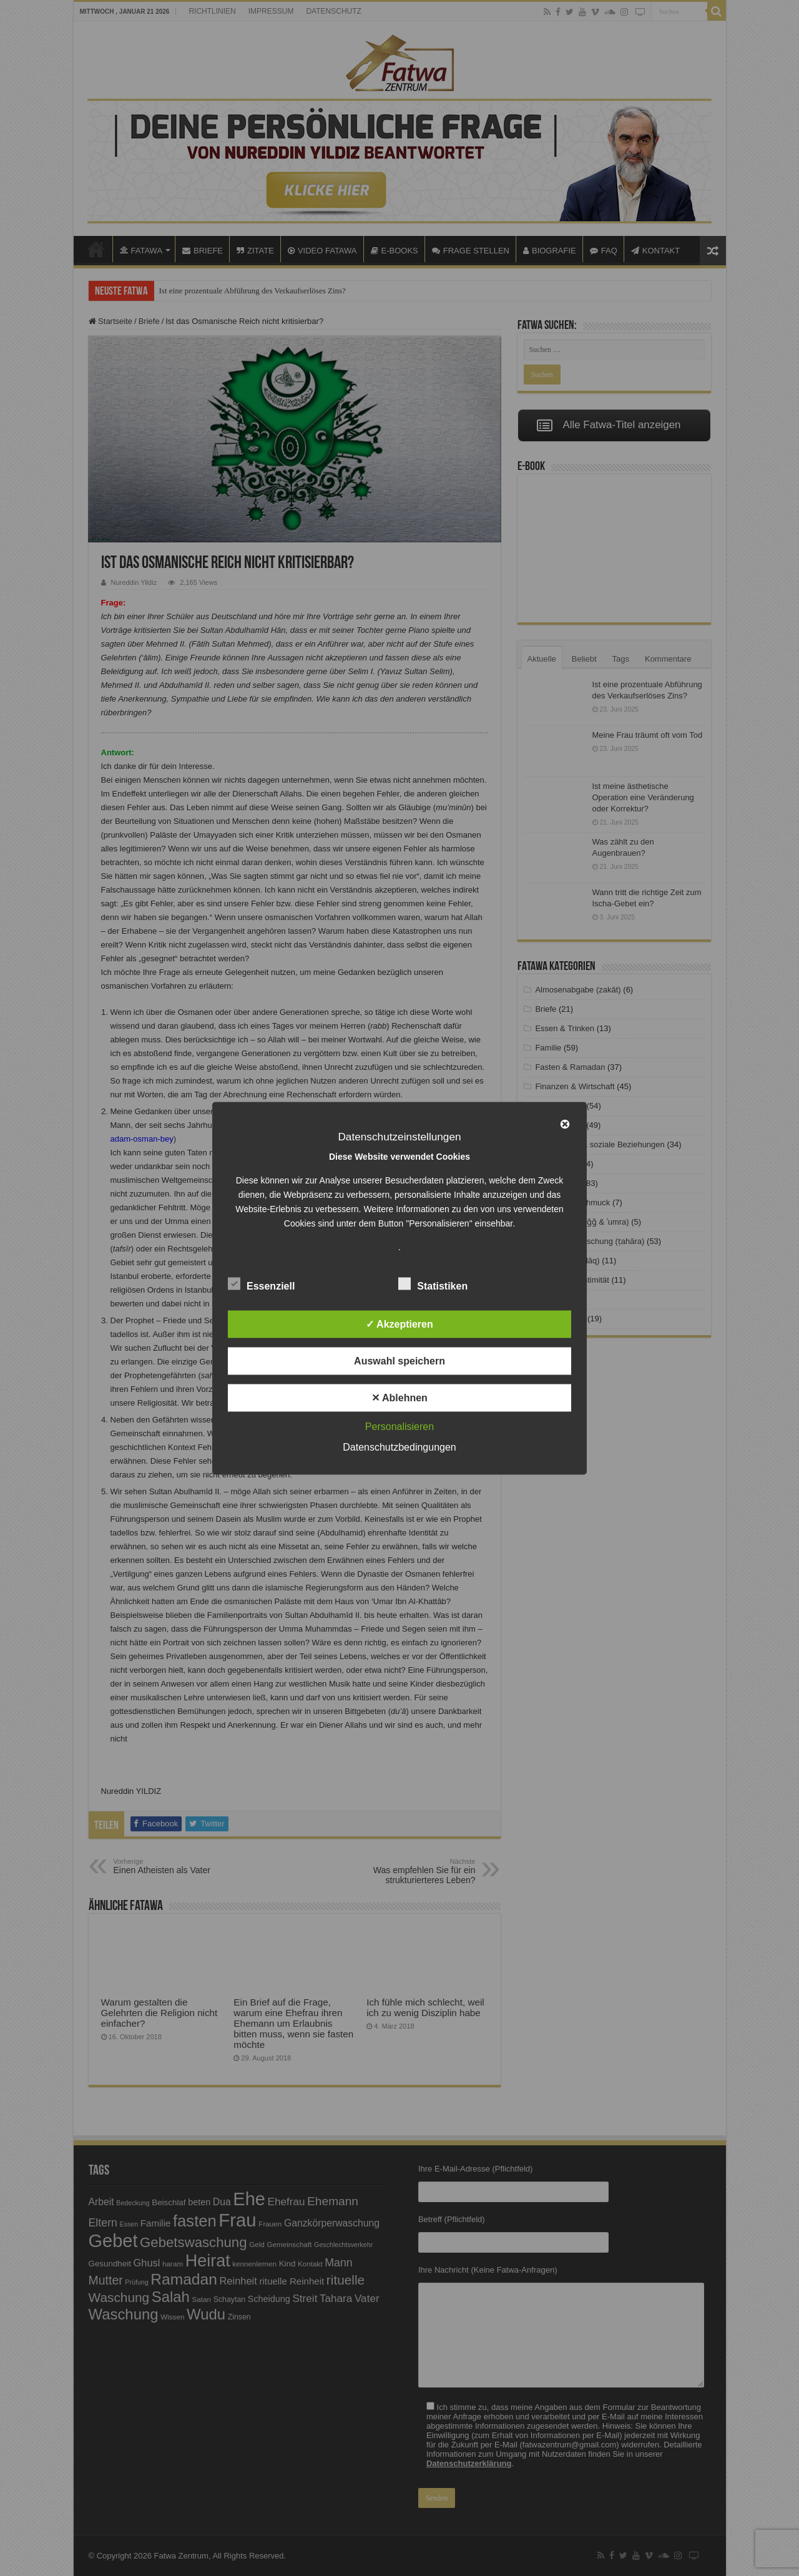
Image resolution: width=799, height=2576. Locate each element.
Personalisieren (399, 1426)
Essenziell (261, 1283)
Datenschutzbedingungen (399, 1446)
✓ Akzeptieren (399, 1323)
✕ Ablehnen (399, 1397)
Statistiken (433, 1283)
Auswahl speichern (399, 1360)
